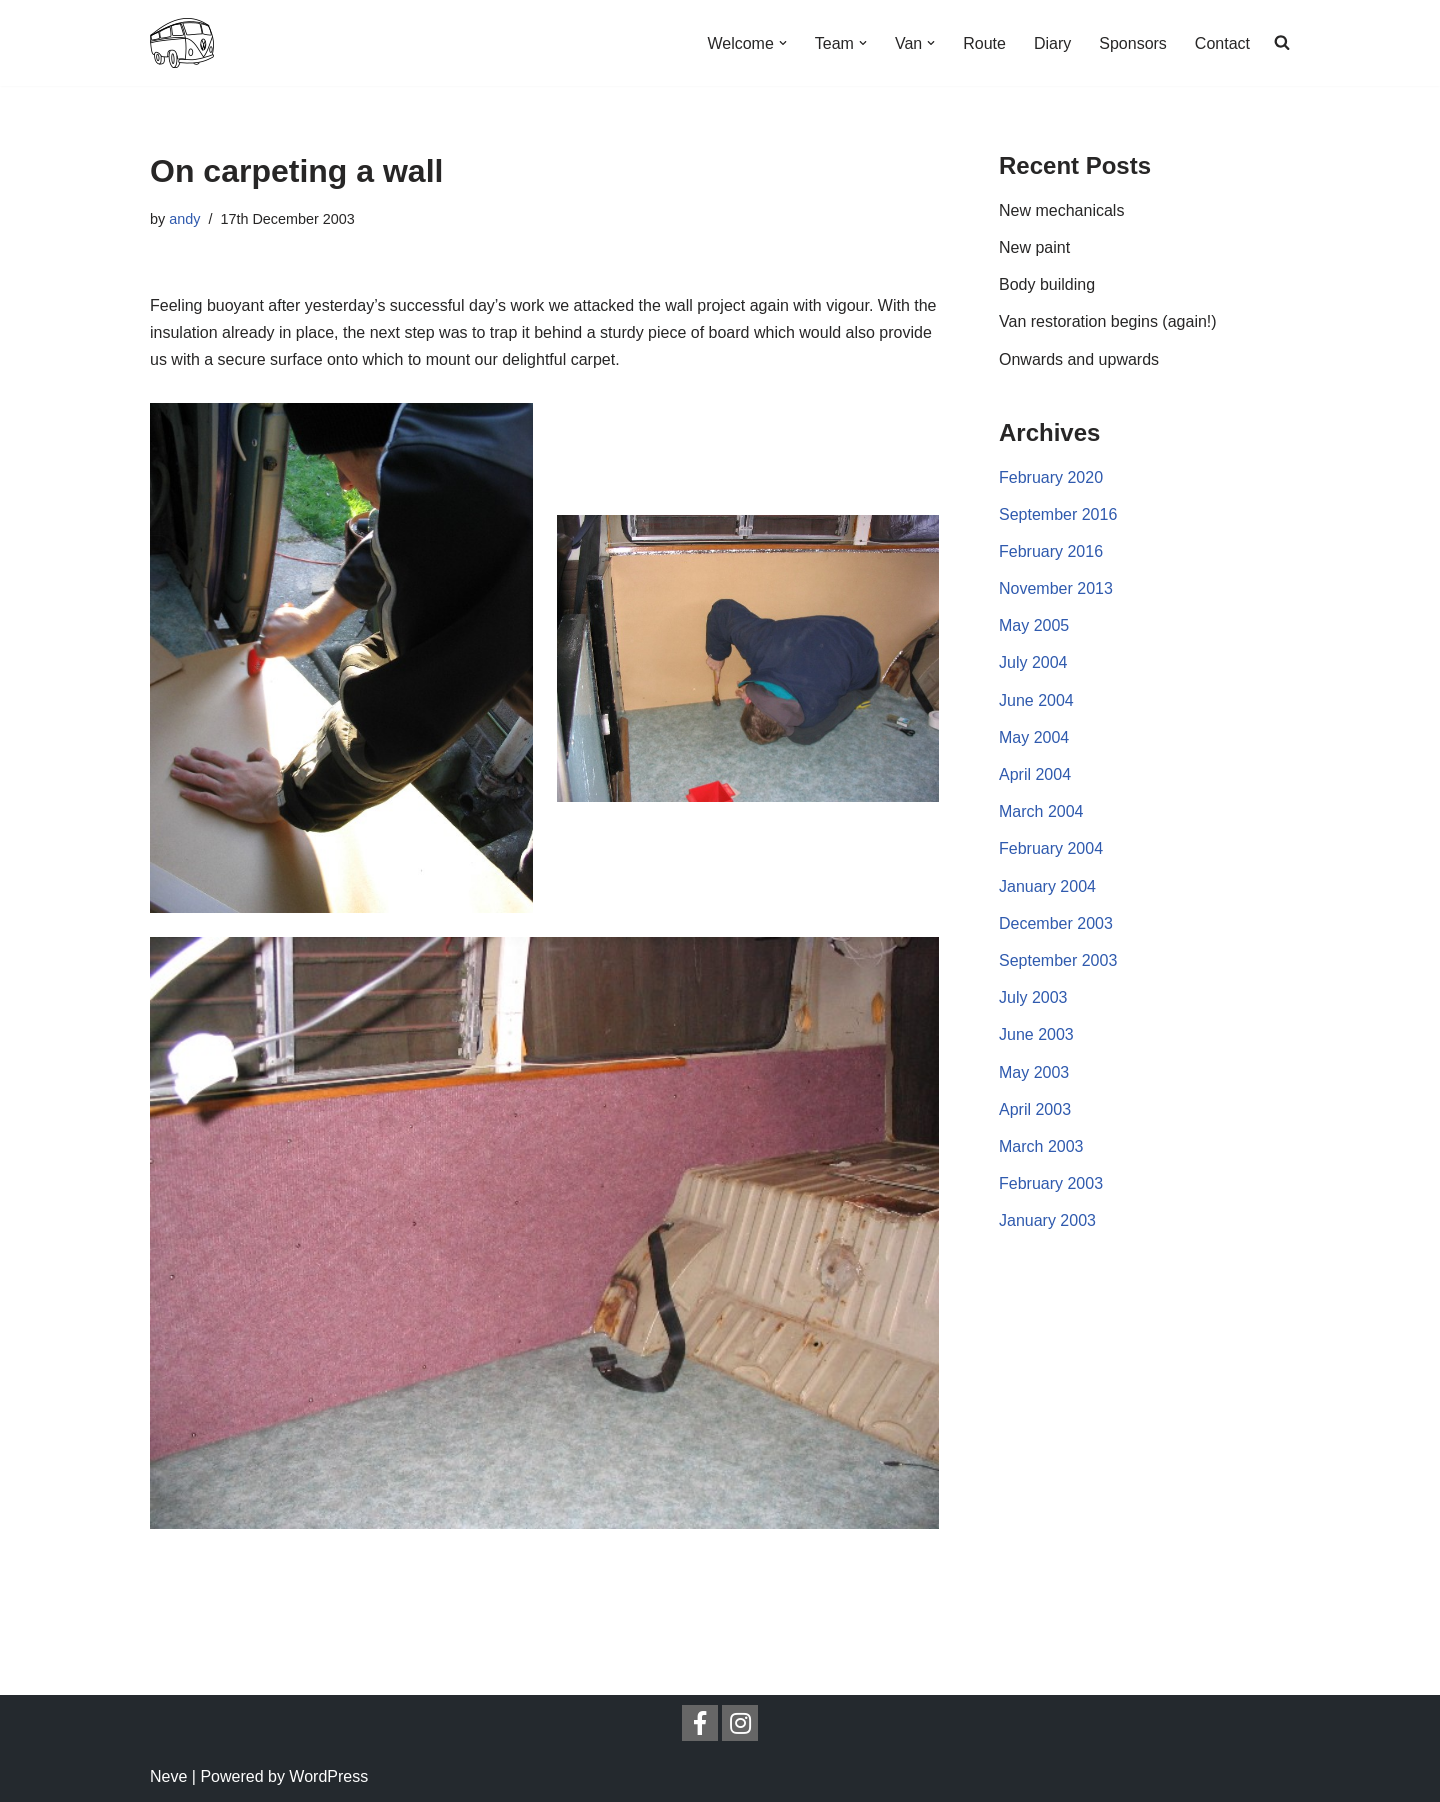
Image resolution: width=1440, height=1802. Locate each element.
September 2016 (1058, 514)
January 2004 (1047, 886)
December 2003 (1056, 923)
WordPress (328, 1776)
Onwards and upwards (1079, 359)
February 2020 (1051, 477)
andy (184, 219)
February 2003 (1051, 1183)
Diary (1052, 43)
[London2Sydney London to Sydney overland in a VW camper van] (182, 43)
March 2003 (1041, 1146)
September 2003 (1058, 960)
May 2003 (1034, 1072)
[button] (783, 43)
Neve (168, 1776)
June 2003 (1036, 1034)
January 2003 (1047, 1220)
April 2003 (1035, 1109)
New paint (1034, 247)
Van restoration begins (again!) (1108, 321)
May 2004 (1034, 737)
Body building (1047, 284)
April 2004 (1035, 774)
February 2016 (1051, 551)
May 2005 (1034, 625)
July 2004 (1033, 662)
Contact (1222, 43)
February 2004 (1051, 848)
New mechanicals (1061, 210)
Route (984, 43)
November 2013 (1056, 588)
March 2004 (1041, 811)
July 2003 (1033, 997)
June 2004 (1036, 700)
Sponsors (1133, 43)
